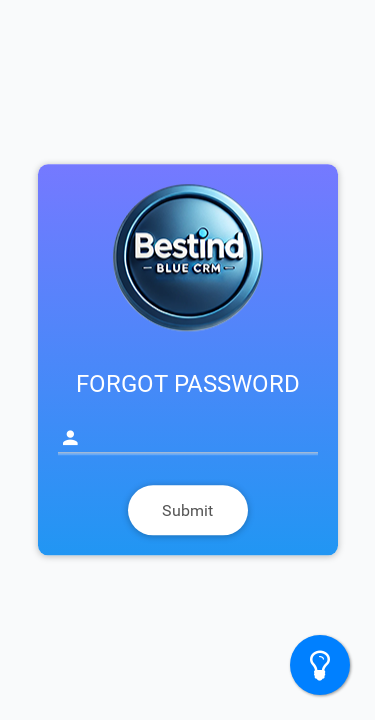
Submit (187, 510)
